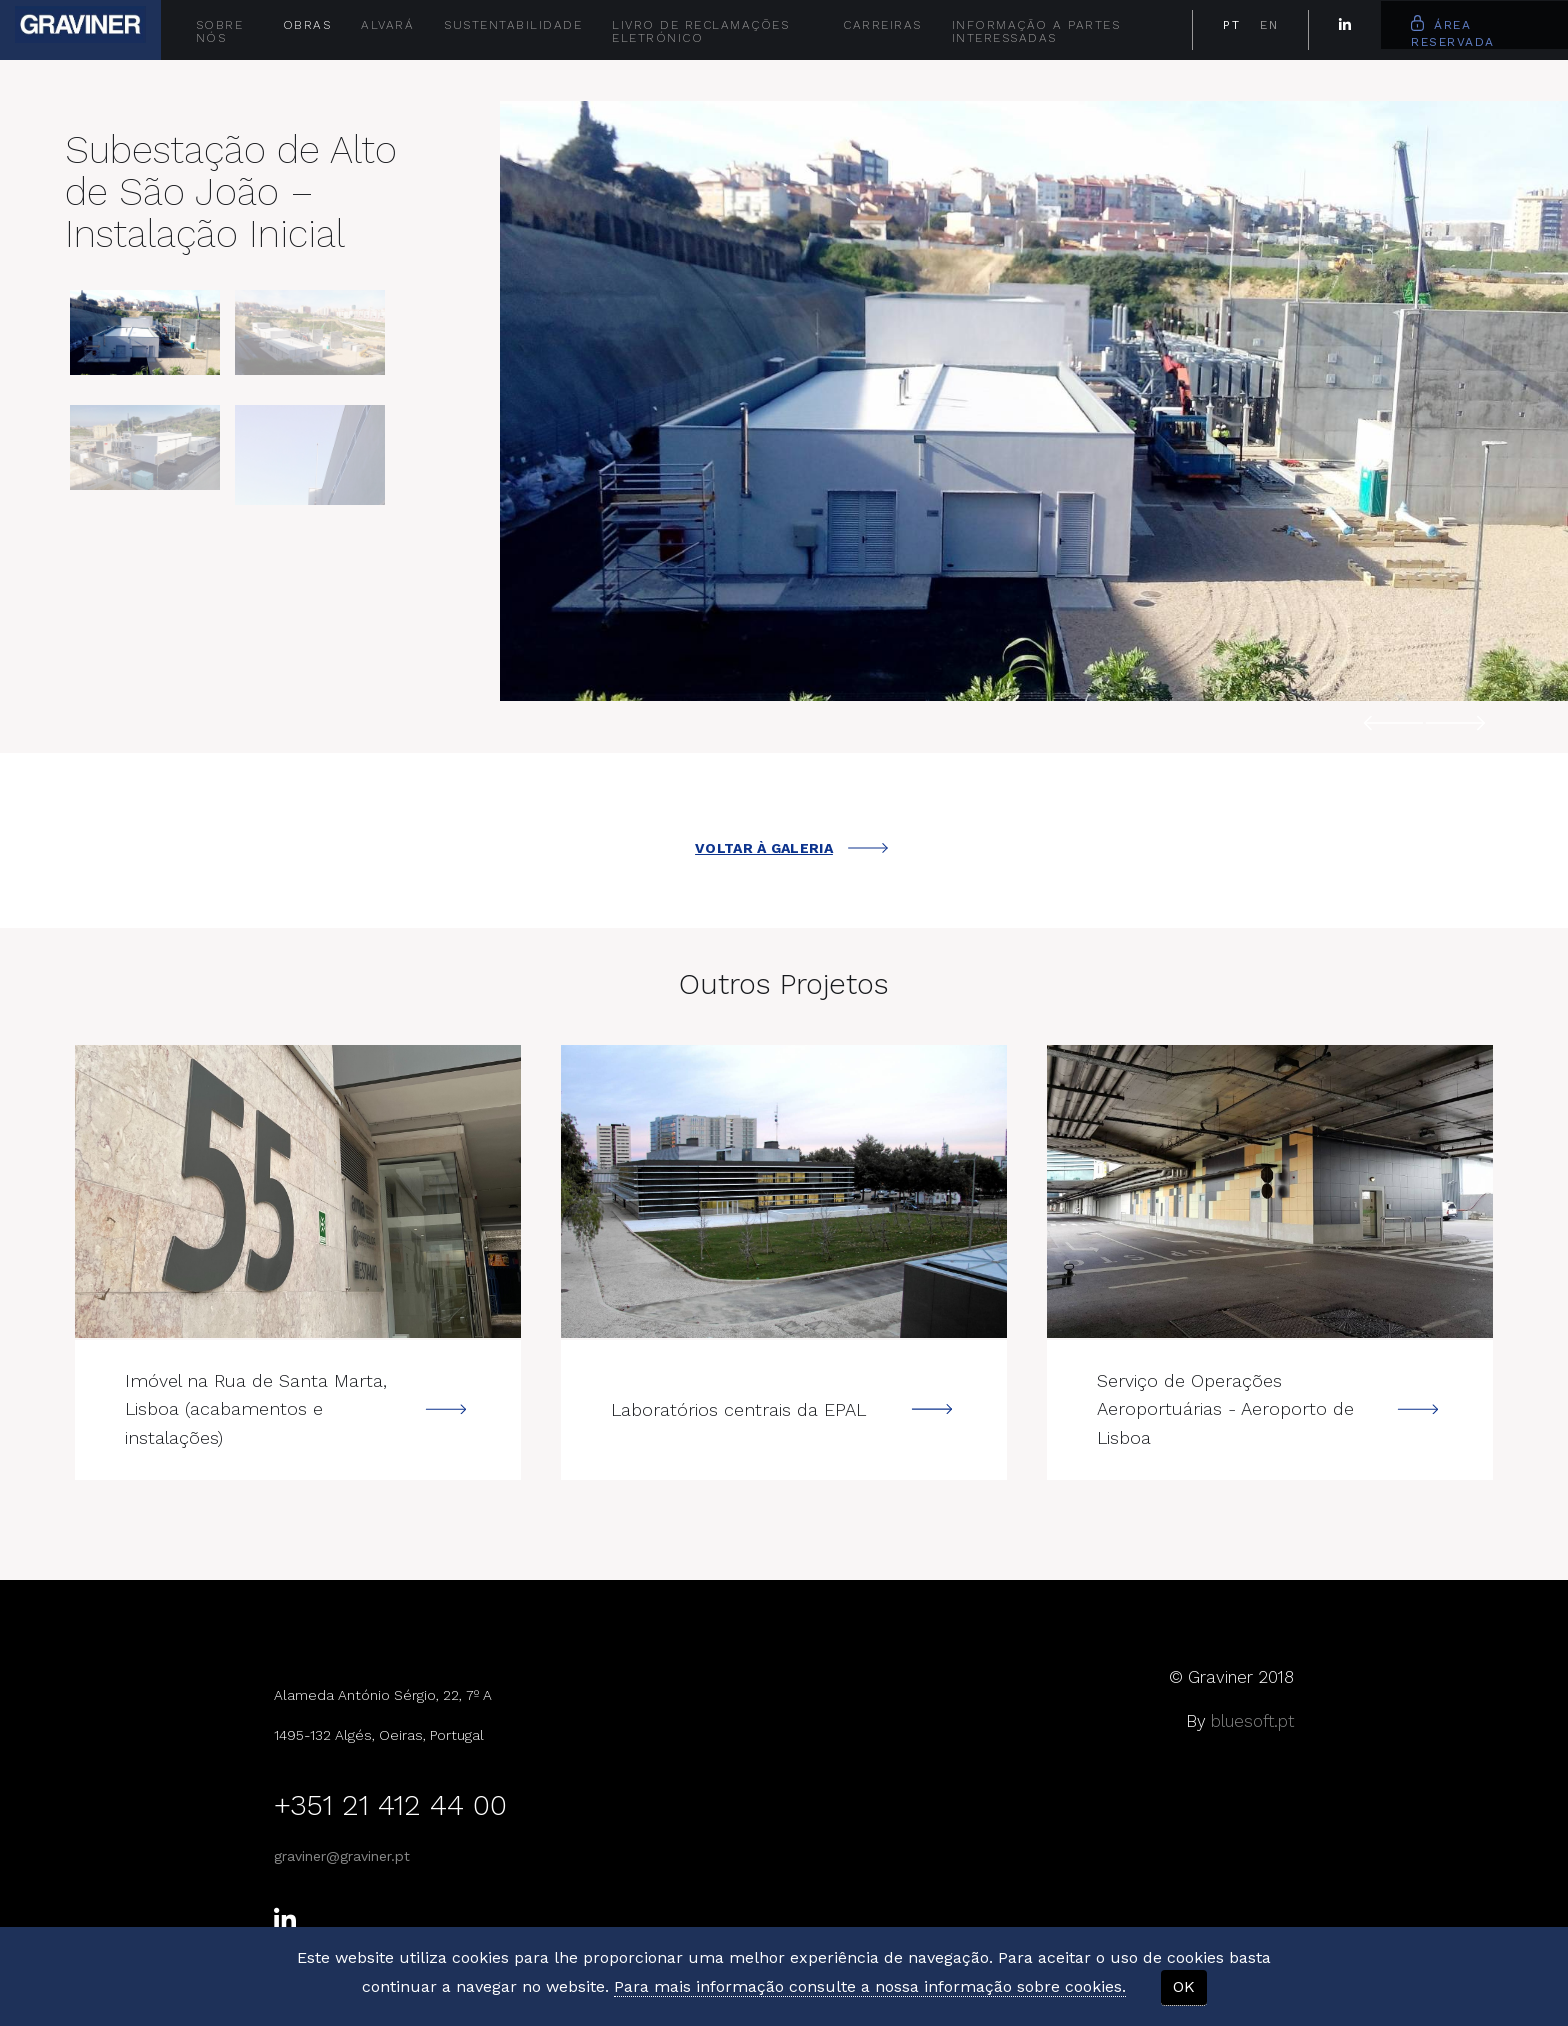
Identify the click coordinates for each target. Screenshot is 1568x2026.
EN (1269, 25)
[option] (1034, 401)
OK (1184, 1986)
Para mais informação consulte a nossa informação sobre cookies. (870, 1986)
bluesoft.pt (1252, 1719)
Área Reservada (1453, 32)
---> (298, 1191)
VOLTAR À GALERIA (791, 848)
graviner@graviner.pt (342, 1854)
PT (1231, 25)
